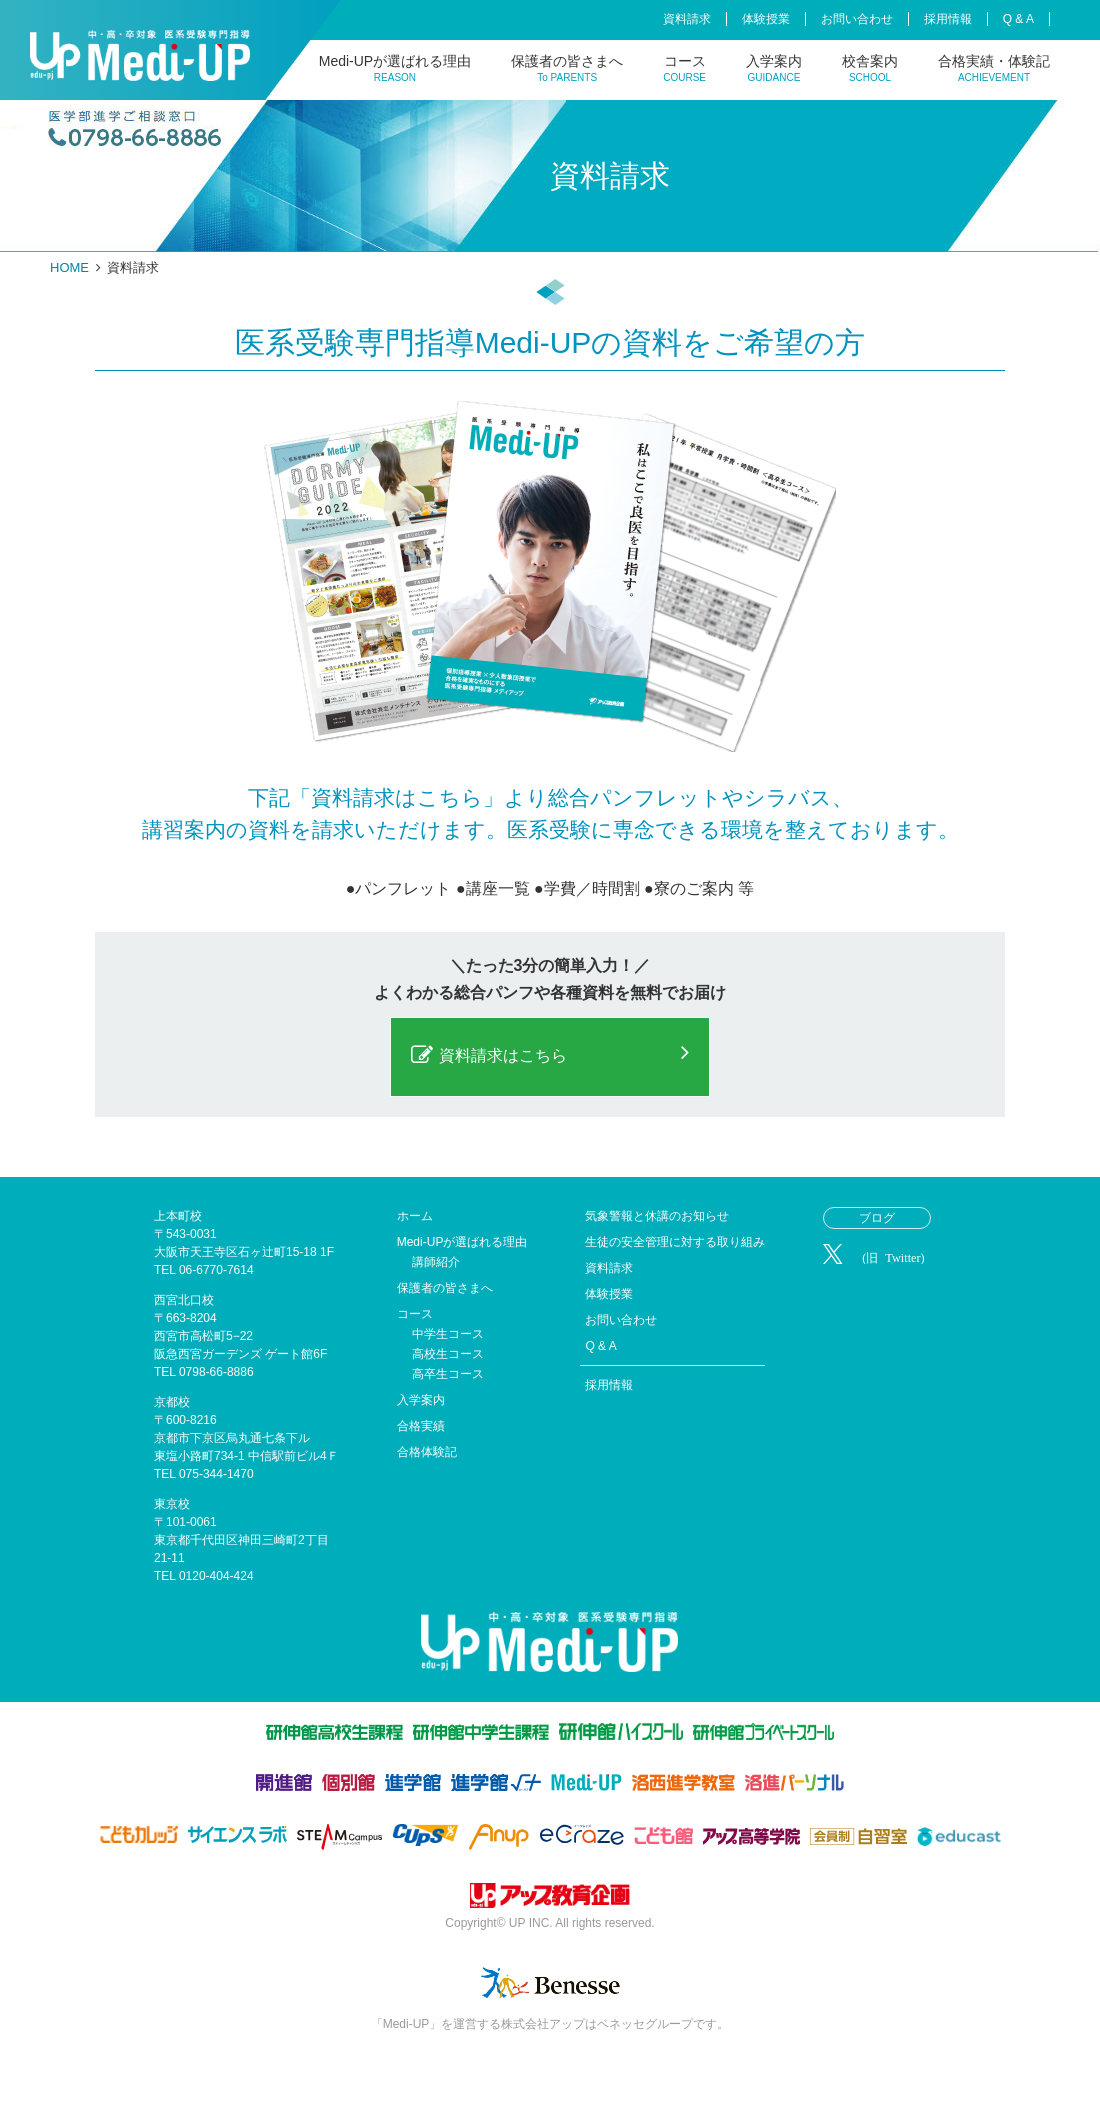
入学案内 (774, 68)
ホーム (415, 1216)
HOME (69, 267)
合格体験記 (427, 1452)
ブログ (877, 1218)
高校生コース (448, 1354)
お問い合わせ (857, 19)
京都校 (172, 1402)
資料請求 (687, 19)
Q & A (1018, 19)
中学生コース (448, 1334)
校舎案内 (870, 68)
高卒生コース (448, 1374)
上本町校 (178, 1216)
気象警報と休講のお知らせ (657, 1216)
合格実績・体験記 (994, 68)
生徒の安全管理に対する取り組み (675, 1242)
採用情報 (948, 19)
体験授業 (766, 19)
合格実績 (421, 1426)
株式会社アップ (550, 1898)
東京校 (172, 1504)
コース (684, 68)
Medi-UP (140, 55)
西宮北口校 (184, 1300)
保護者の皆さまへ (567, 68)
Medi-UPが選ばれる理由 (395, 68)
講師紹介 (436, 1262)
